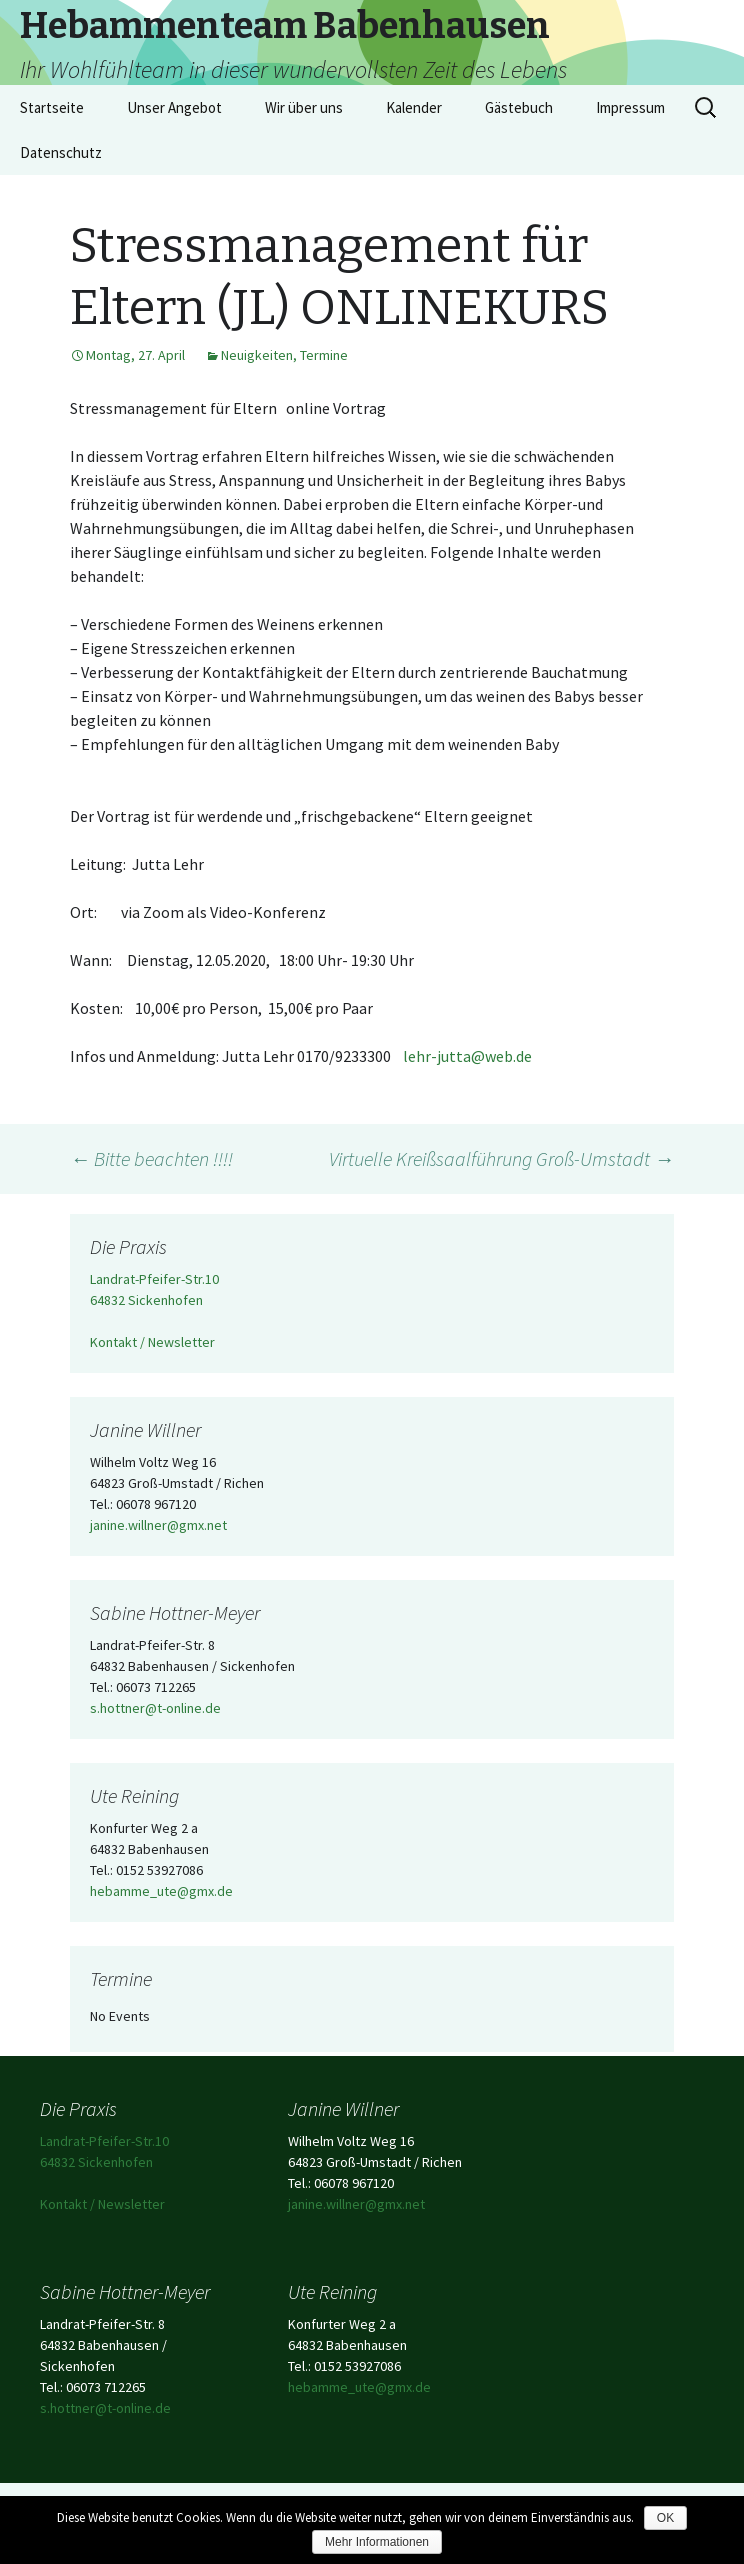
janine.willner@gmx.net (158, 1525)
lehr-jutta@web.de (467, 1056)
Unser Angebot (174, 107)
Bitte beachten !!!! (151, 1158)
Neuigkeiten (257, 355)
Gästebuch (519, 107)
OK (665, 2518)
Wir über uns (304, 107)
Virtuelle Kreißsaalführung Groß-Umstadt (501, 1158)
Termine (324, 355)
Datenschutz (61, 152)
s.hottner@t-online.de (155, 1708)
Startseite (52, 107)
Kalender (414, 107)
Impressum (630, 107)
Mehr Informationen (377, 2542)
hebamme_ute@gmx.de (161, 1891)
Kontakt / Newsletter (152, 1342)
